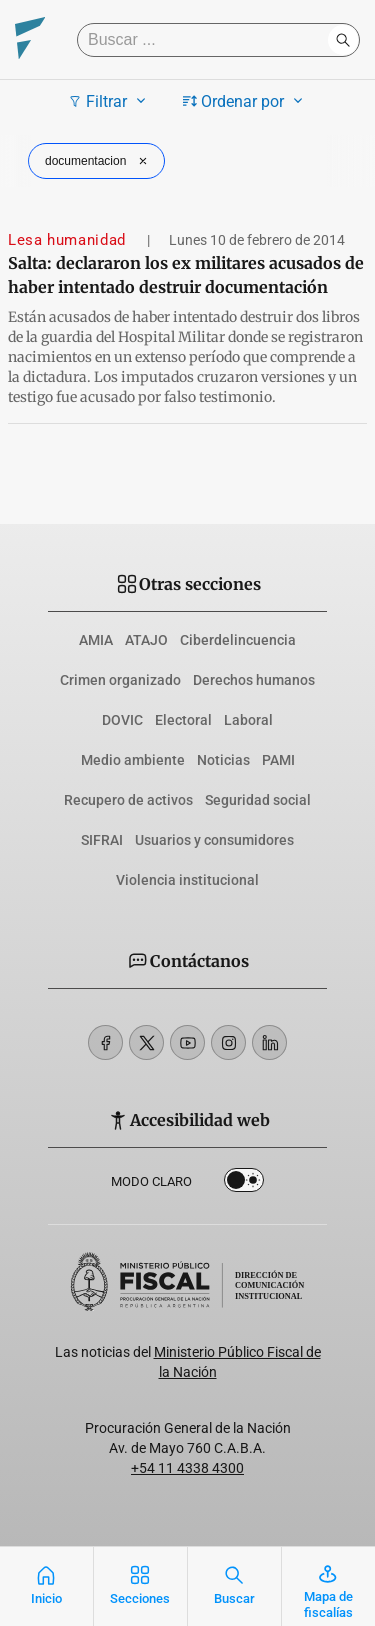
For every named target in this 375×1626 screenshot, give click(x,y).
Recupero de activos (128, 800)
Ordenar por (245, 101)
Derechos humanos (254, 680)
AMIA (96, 640)
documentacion (98, 161)
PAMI (278, 760)
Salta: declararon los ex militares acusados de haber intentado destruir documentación (186, 275)
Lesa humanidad (69, 240)
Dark (244, 1184)
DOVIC (122, 720)
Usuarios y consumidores (214, 840)
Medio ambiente (133, 760)
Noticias (223, 760)
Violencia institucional (187, 880)
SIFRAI (102, 840)
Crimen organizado (120, 680)
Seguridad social (258, 800)
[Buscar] (207, 40)
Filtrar (109, 101)
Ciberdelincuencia (238, 640)
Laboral (248, 720)
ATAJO (146, 640)
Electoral (183, 720)
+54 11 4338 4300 (187, 1468)
